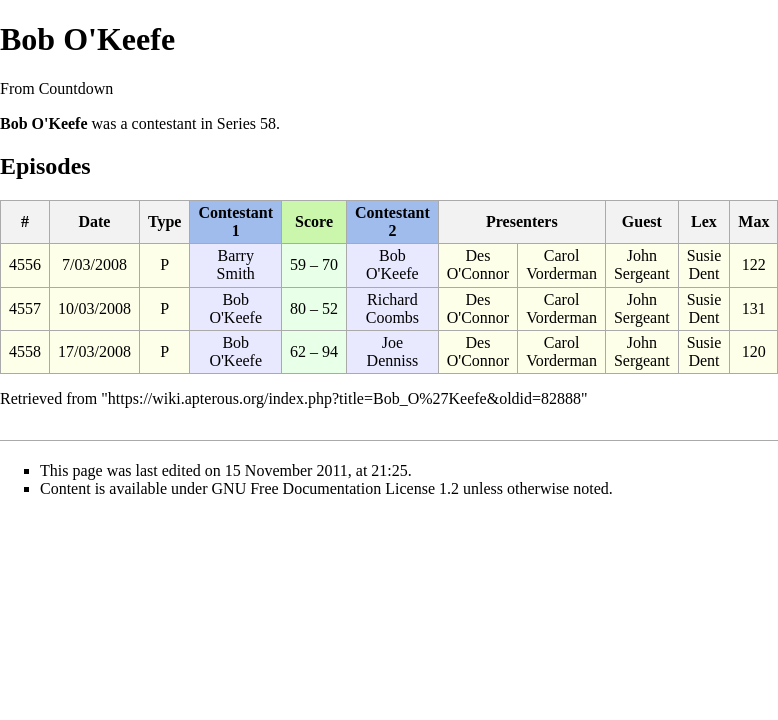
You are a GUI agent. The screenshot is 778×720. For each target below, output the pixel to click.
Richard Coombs (392, 308)
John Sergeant (642, 264)
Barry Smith (236, 264)
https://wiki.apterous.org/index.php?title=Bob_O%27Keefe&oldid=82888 (344, 398)
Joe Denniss (393, 351)
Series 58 (246, 123)
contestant (164, 123)
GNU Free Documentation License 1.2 (335, 488)
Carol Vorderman (561, 264)
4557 (25, 308)
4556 (25, 264)
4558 (25, 351)
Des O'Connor (478, 264)
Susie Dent (704, 264)
